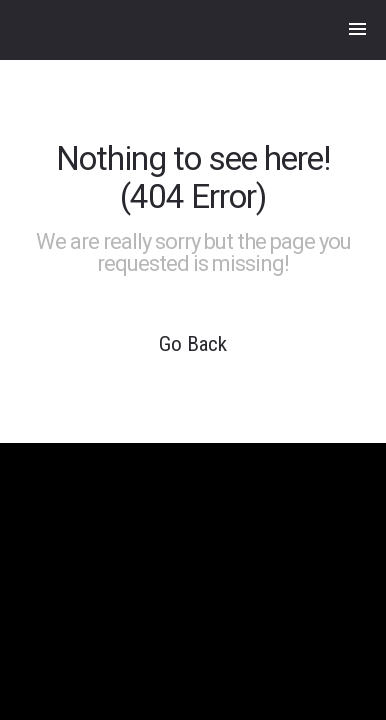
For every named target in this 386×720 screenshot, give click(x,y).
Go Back (193, 344)
